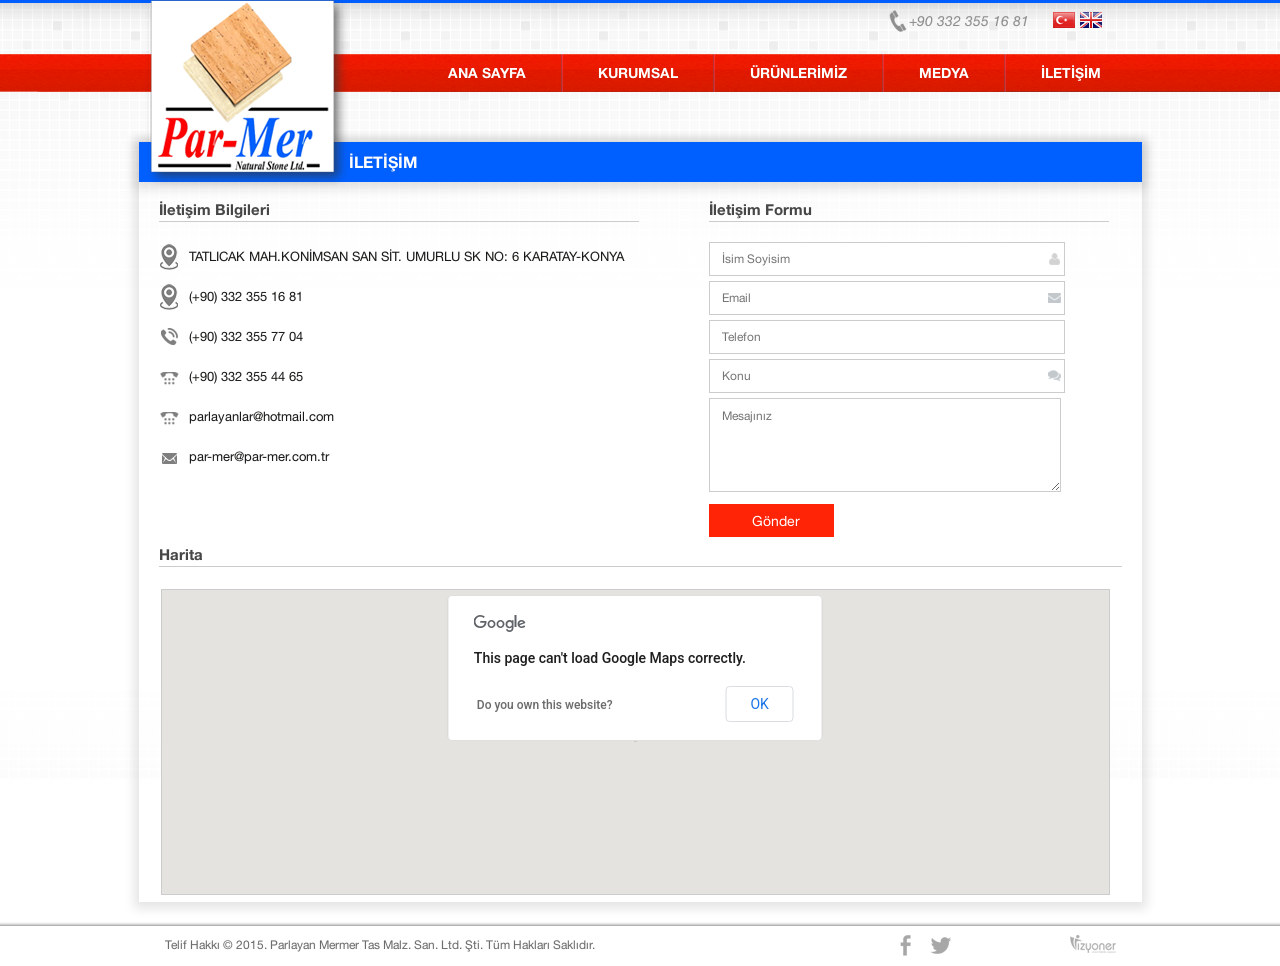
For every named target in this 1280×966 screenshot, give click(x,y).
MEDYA (944, 72)
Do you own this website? (545, 705)
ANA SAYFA (487, 72)
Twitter (942, 945)
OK (759, 704)
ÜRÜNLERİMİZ (798, 72)
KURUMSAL (638, 72)
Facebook (907, 945)
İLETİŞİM (1071, 72)
